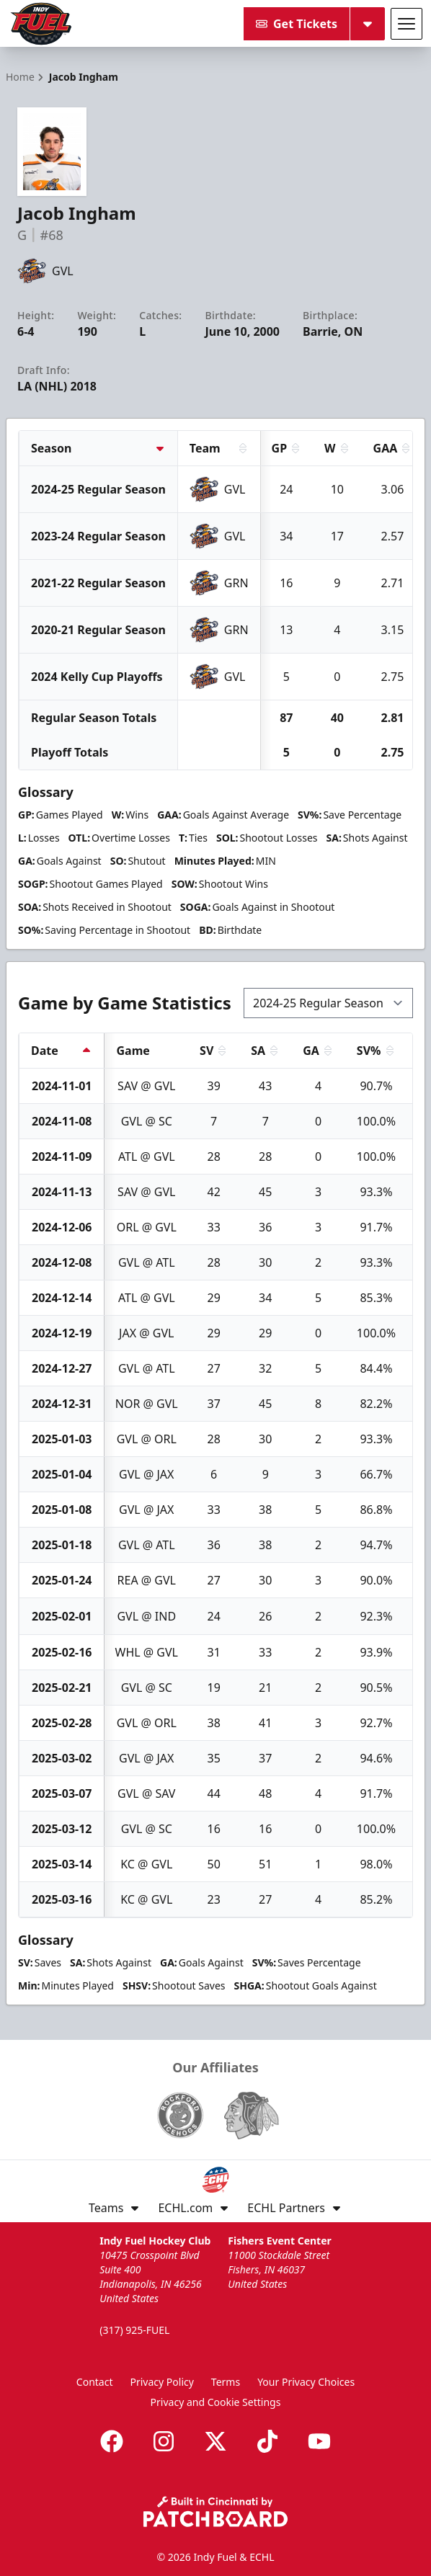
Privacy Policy (162, 2382)
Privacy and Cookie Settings (216, 2402)
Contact (94, 2382)
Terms (225, 2382)
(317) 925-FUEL (134, 2330)
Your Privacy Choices (306, 2382)
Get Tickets (296, 24)
